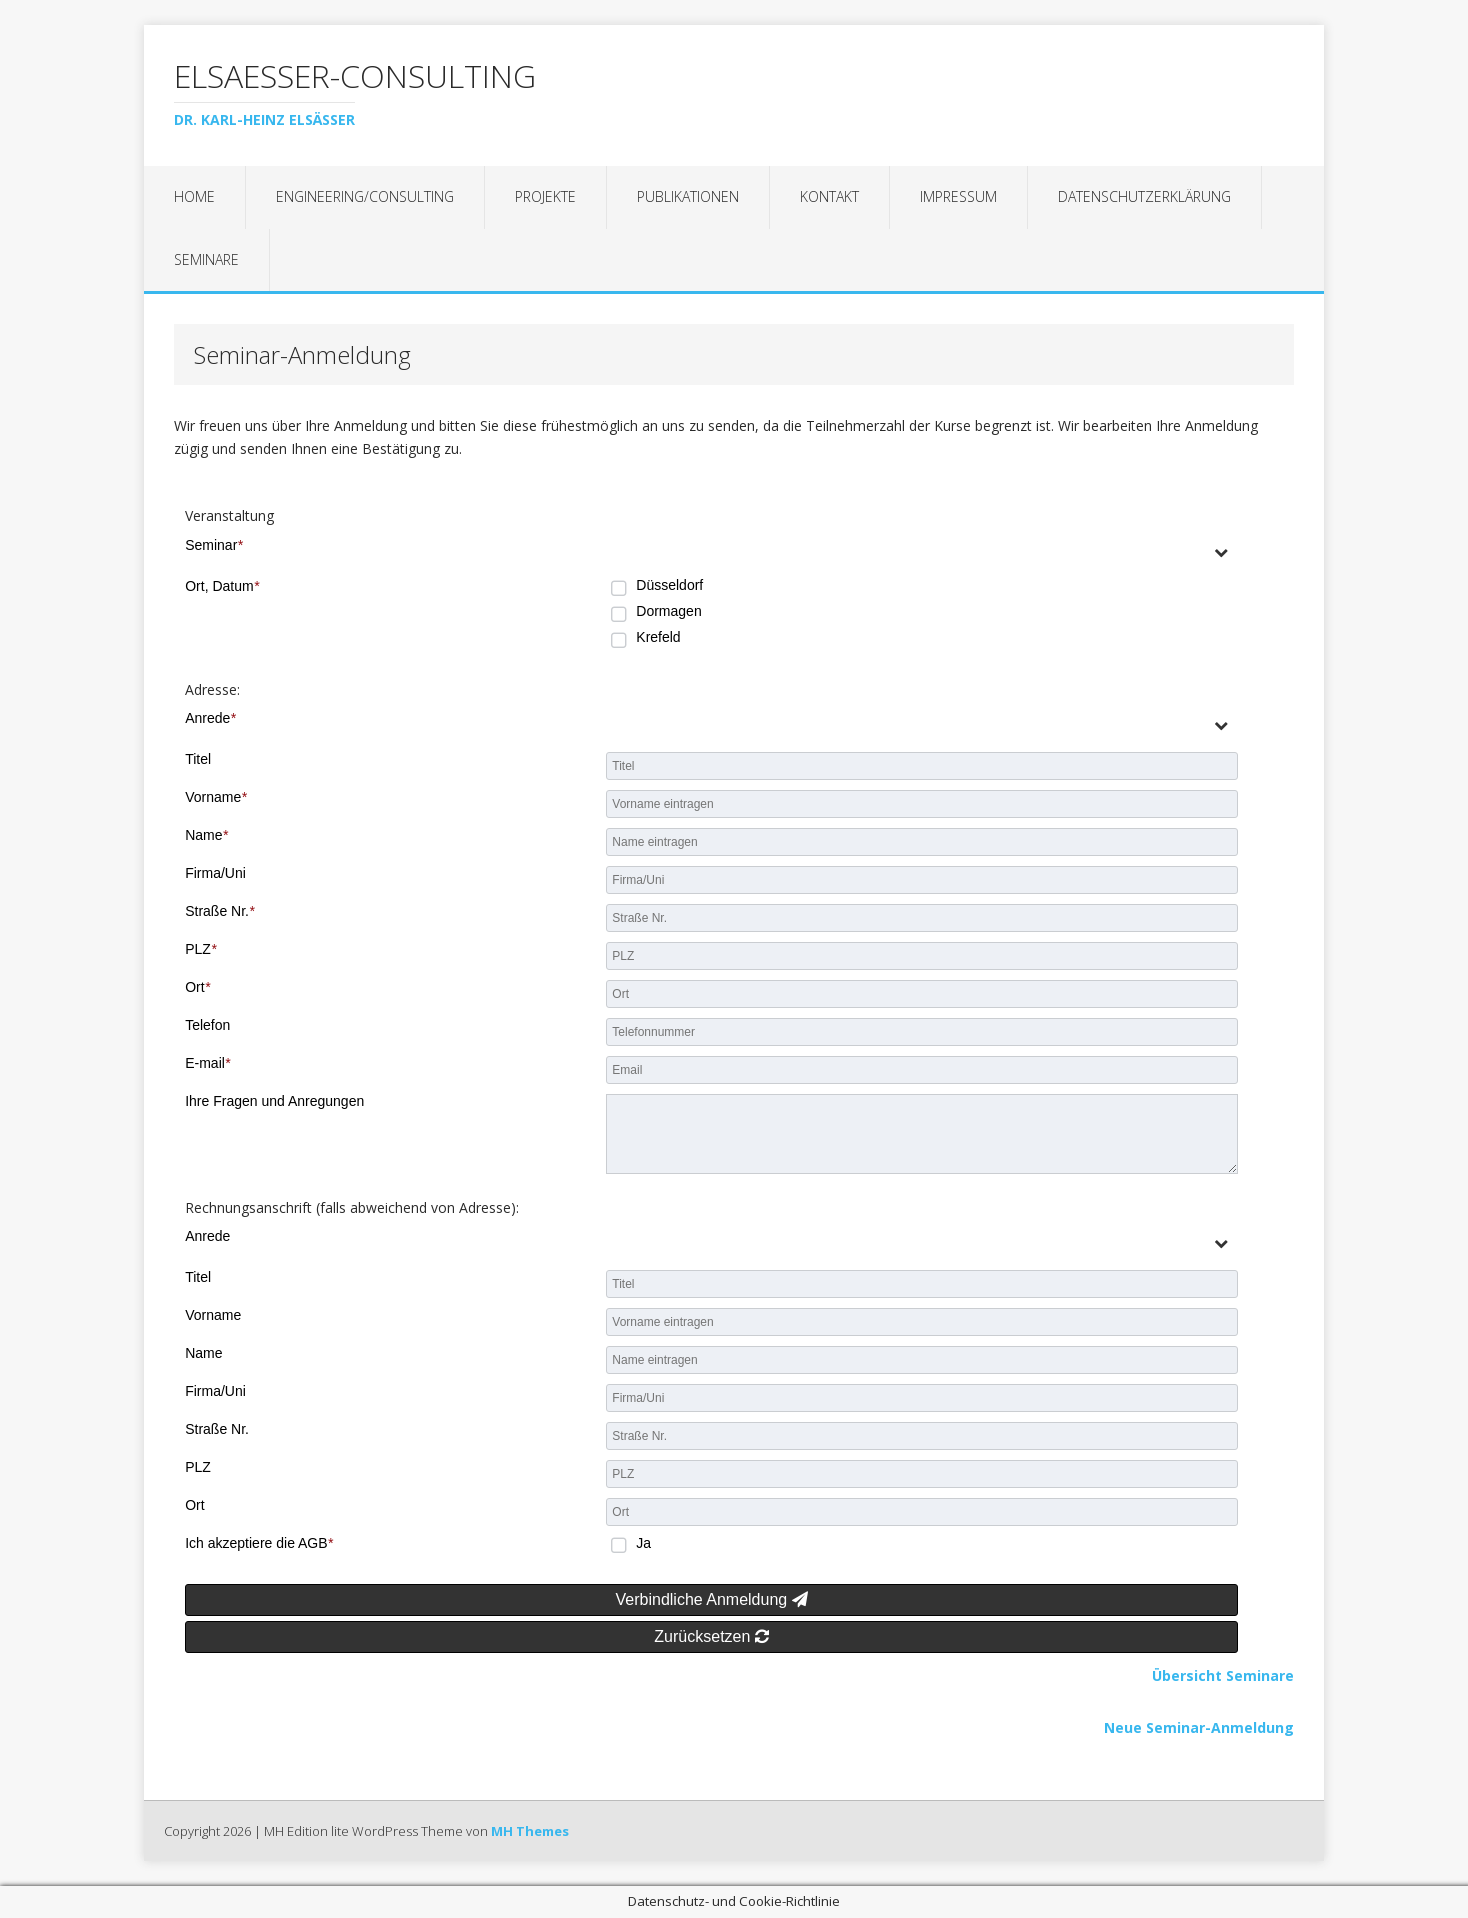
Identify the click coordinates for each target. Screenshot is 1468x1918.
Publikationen (688, 196)
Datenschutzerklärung (1144, 196)
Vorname (216, 797)
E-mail (207, 1063)
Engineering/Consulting (365, 196)
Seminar (214, 545)
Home (194, 196)
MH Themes (530, 1831)
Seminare (206, 259)
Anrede (210, 718)
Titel (198, 759)
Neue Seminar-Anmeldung (1199, 1727)
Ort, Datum (222, 586)
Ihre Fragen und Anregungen (274, 1101)
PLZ (200, 949)
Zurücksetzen (711, 1636)
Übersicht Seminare (1223, 1675)
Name (206, 835)
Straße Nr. (219, 911)
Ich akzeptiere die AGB (259, 1543)
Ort (197, 987)
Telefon (207, 1025)
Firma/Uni (215, 873)
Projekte (545, 196)
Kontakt (829, 196)
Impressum (958, 196)
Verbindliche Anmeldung (712, 1599)
